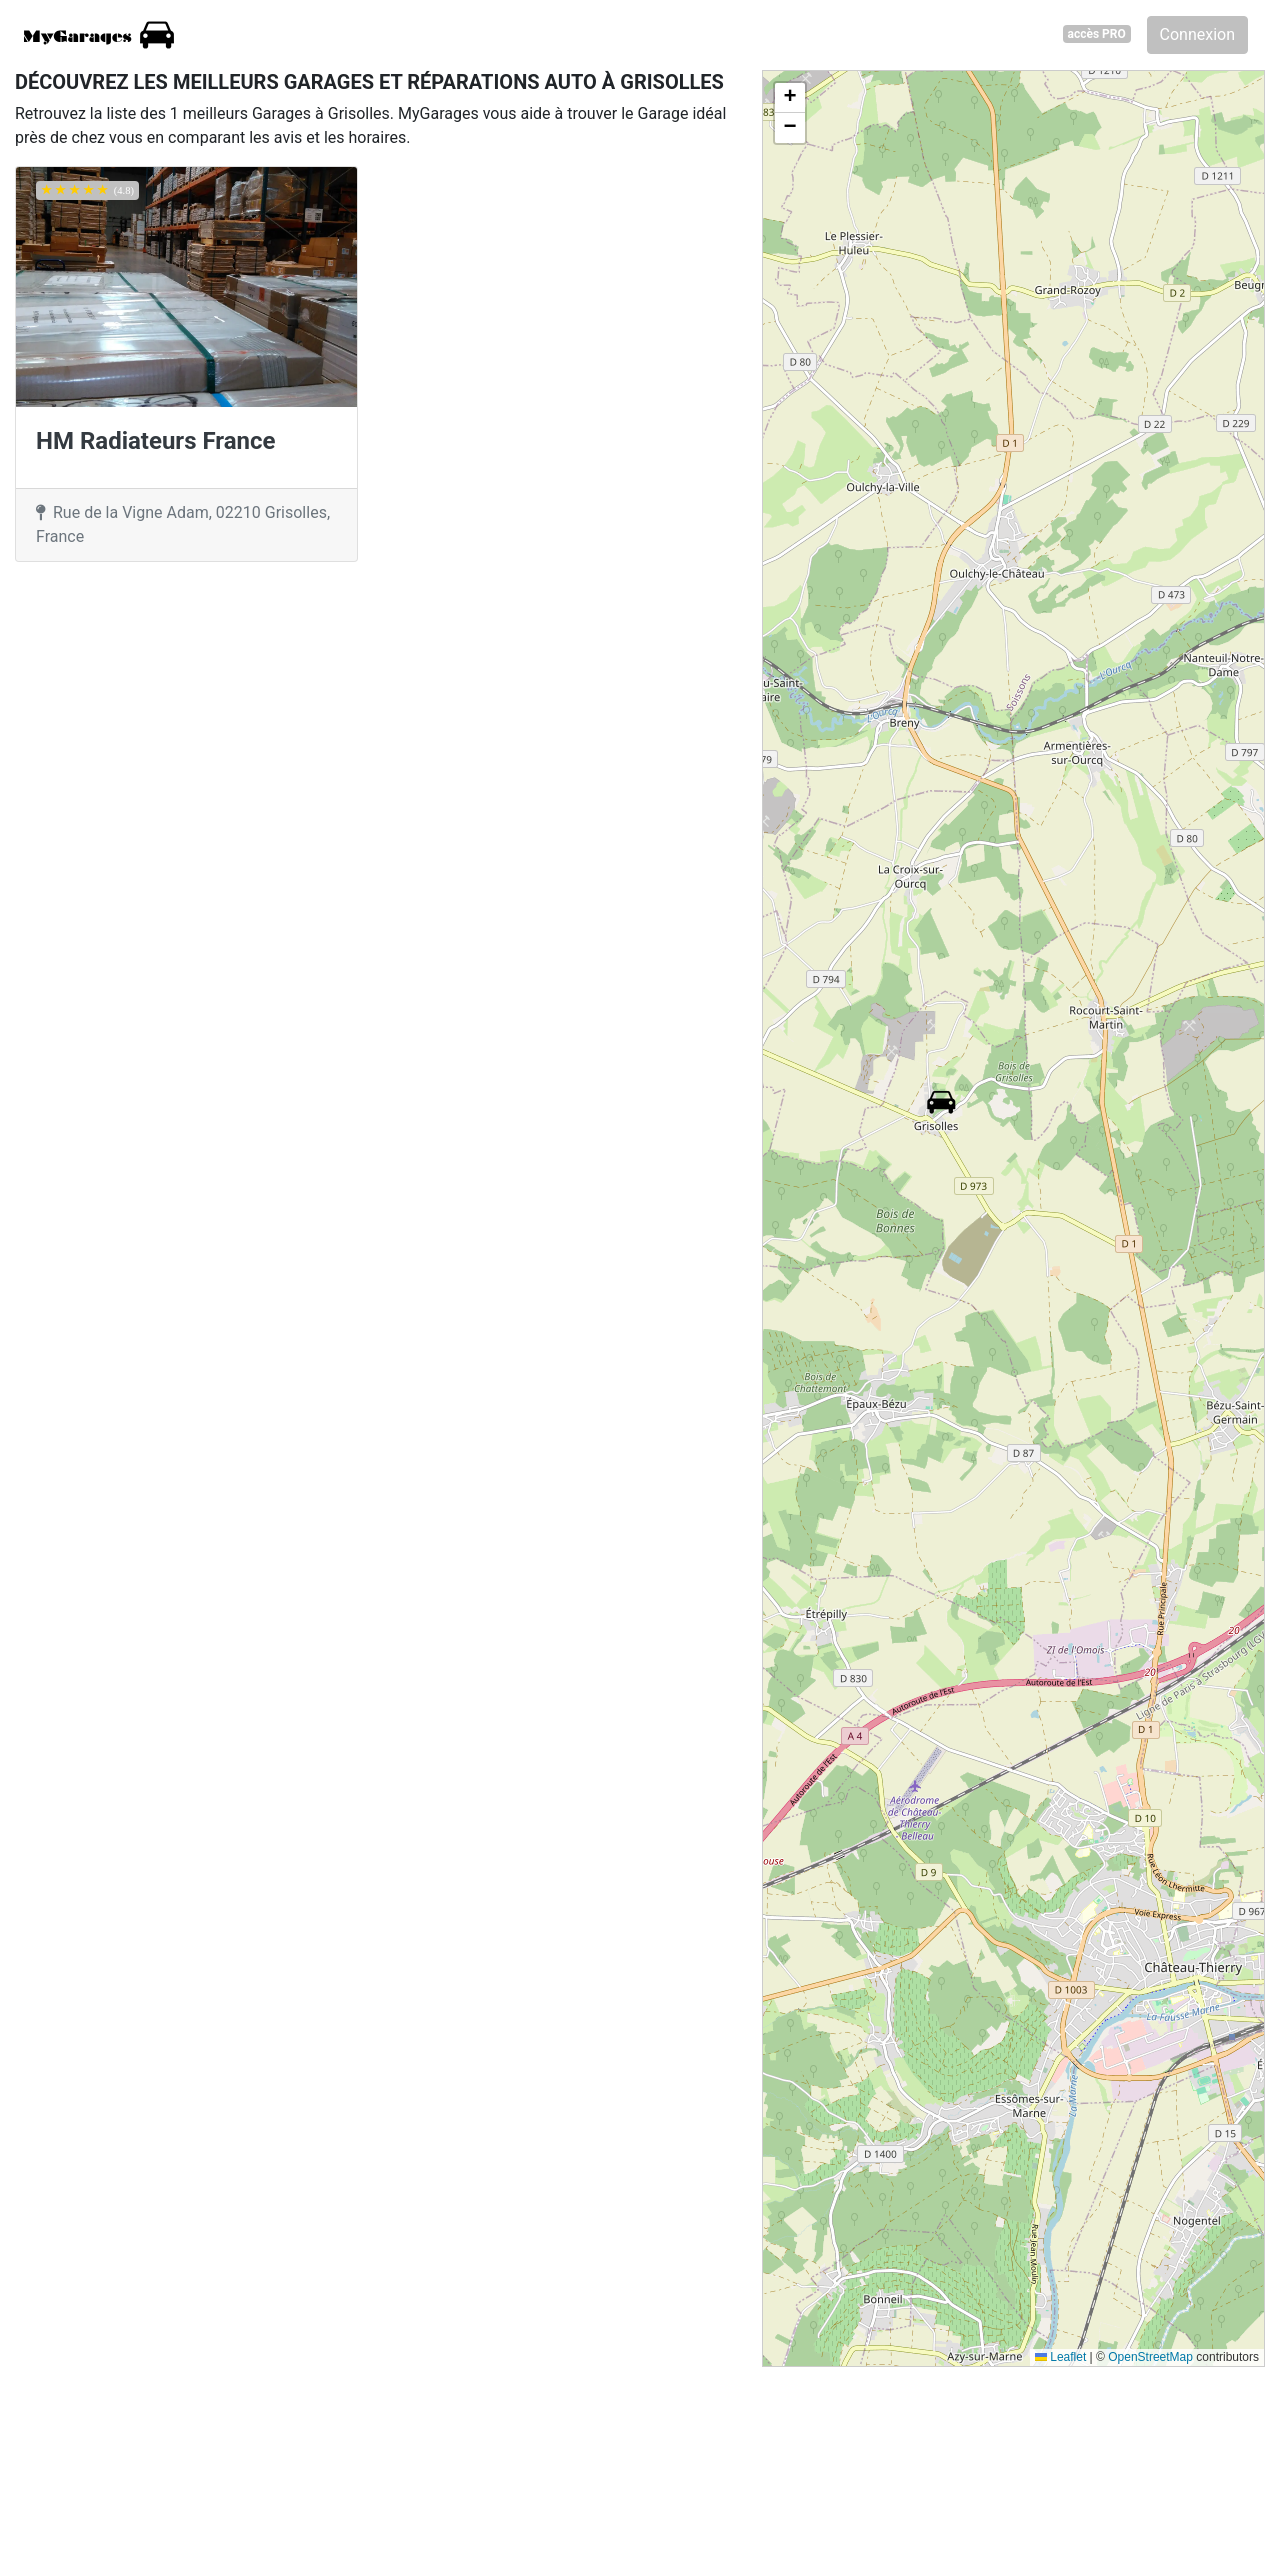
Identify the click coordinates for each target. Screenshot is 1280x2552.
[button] (941, 1102)
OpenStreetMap (1150, 2357)
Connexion (1197, 34)
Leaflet (1060, 2357)
